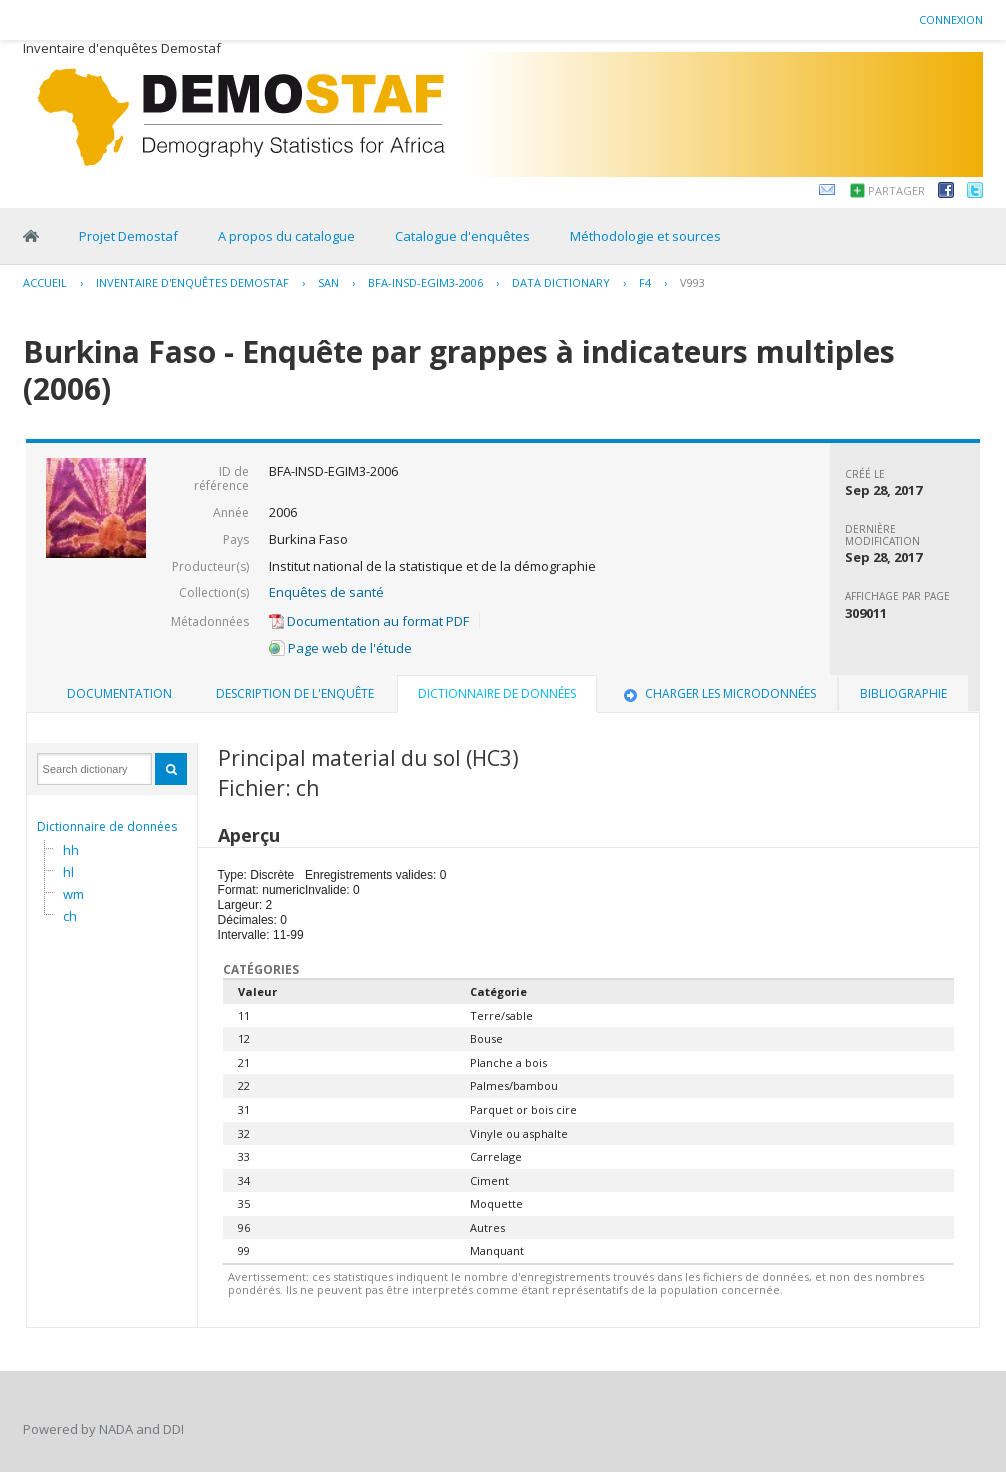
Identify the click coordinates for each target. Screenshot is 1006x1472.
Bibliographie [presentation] (903, 693)
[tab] (119, 694)
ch (70, 916)
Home (31, 236)
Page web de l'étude (340, 648)
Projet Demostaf (128, 236)
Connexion (951, 19)
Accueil (45, 282)
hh (71, 850)
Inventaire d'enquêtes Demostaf (192, 282)
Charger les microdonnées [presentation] (718, 693)
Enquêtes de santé (326, 592)
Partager (896, 190)
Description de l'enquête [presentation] (295, 693)
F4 (645, 282)
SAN (328, 282)
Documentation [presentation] (119, 693)
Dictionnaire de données (107, 826)
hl (68, 872)
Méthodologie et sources (645, 236)
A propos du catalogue (286, 236)
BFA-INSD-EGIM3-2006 (425, 282)
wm (73, 894)
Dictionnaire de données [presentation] (497, 693)
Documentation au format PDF (369, 621)
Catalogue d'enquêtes (462, 236)
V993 (692, 282)
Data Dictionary (561, 282)
